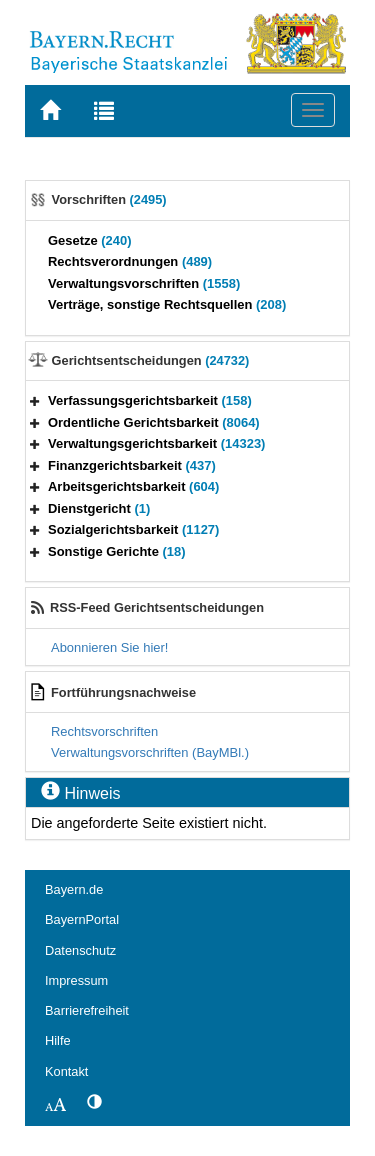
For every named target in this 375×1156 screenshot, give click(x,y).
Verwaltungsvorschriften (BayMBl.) (150, 752)
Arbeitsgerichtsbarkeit (133, 486)
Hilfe (58, 1040)
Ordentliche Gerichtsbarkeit (154, 422)
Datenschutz (80, 950)
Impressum (76, 980)
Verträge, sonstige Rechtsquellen (167, 304)
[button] (35, 400)
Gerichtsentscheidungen (151, 360)
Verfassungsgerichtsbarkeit (150, 400)
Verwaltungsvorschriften (144, 283)
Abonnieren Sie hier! (109, 647)
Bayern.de (74, 889)
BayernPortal (82, 919)
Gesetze (90, 240)
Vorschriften (109, 199)
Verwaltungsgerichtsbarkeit (156, 443)
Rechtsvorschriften (104, 731)
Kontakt (66, 1071)
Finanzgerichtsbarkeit (132, 465)
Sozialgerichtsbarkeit (133, 529)
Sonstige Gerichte (117, 551)
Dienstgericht (99, 508)
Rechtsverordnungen (130, 261)
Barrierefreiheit (87, 1010)
